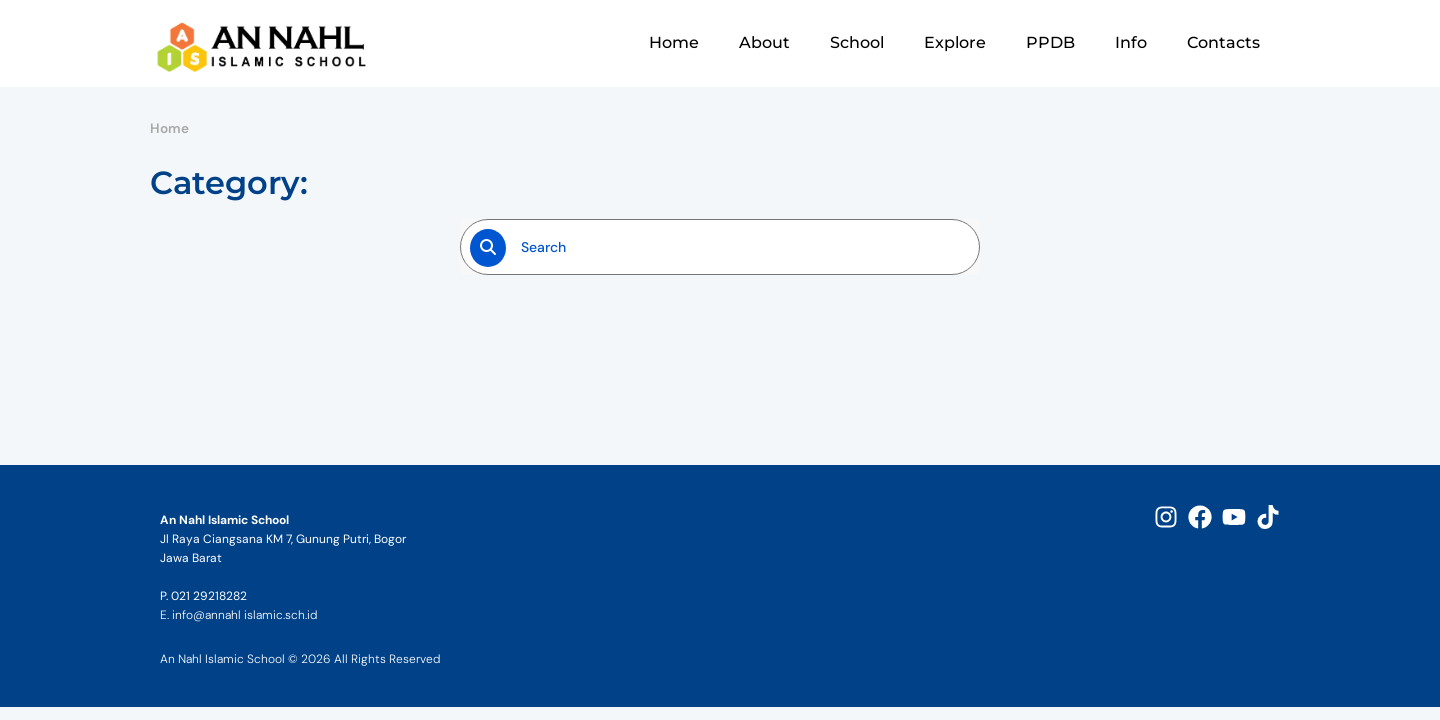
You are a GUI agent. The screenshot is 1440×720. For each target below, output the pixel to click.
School (857, 42)
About (764, 42)
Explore (955, 42)
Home (674, 42)
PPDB (1050, 42)
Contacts (1223, 42)
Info (1131, 42)
